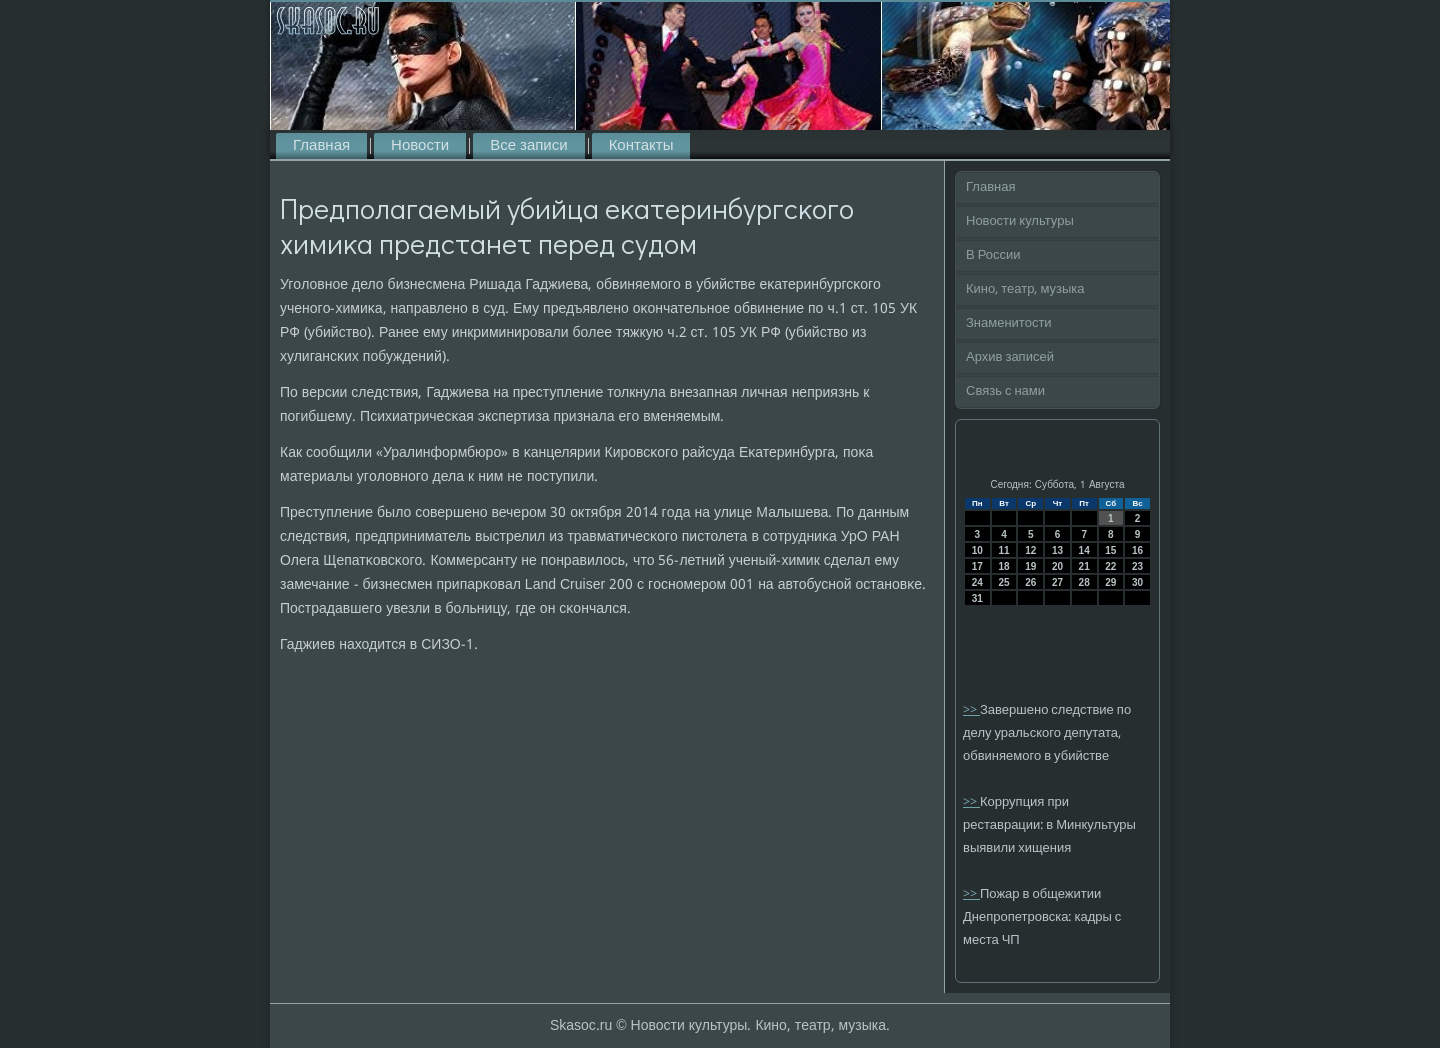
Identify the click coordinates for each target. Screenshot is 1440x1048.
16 (1137, 550)
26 (1030, 582)
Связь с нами (1005, 391)
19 (1030, 566)
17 (977, 566)
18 (1003, 566)
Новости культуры (1020, 221)
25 (1003, 582)
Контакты (641, 146)
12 (1030, 550)
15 (1110, 550)
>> (971, 710)
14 (1084, 550)
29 (1110, 582)
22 (1110, 566)
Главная (321, 146)
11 (1003, 550)
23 (1137, 566)
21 (1084, 566)
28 (1084, 582)
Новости (420, 146)
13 (1057, 550)
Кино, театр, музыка (1025, 289)
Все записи (528, 146)
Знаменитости (1009, 323)
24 (977, 582)
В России (993, 255)
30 (1137, 582)
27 (1057, 582)
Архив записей (1010, 357)
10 (977, 550)
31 (977, 598)
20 (1057, 566)
